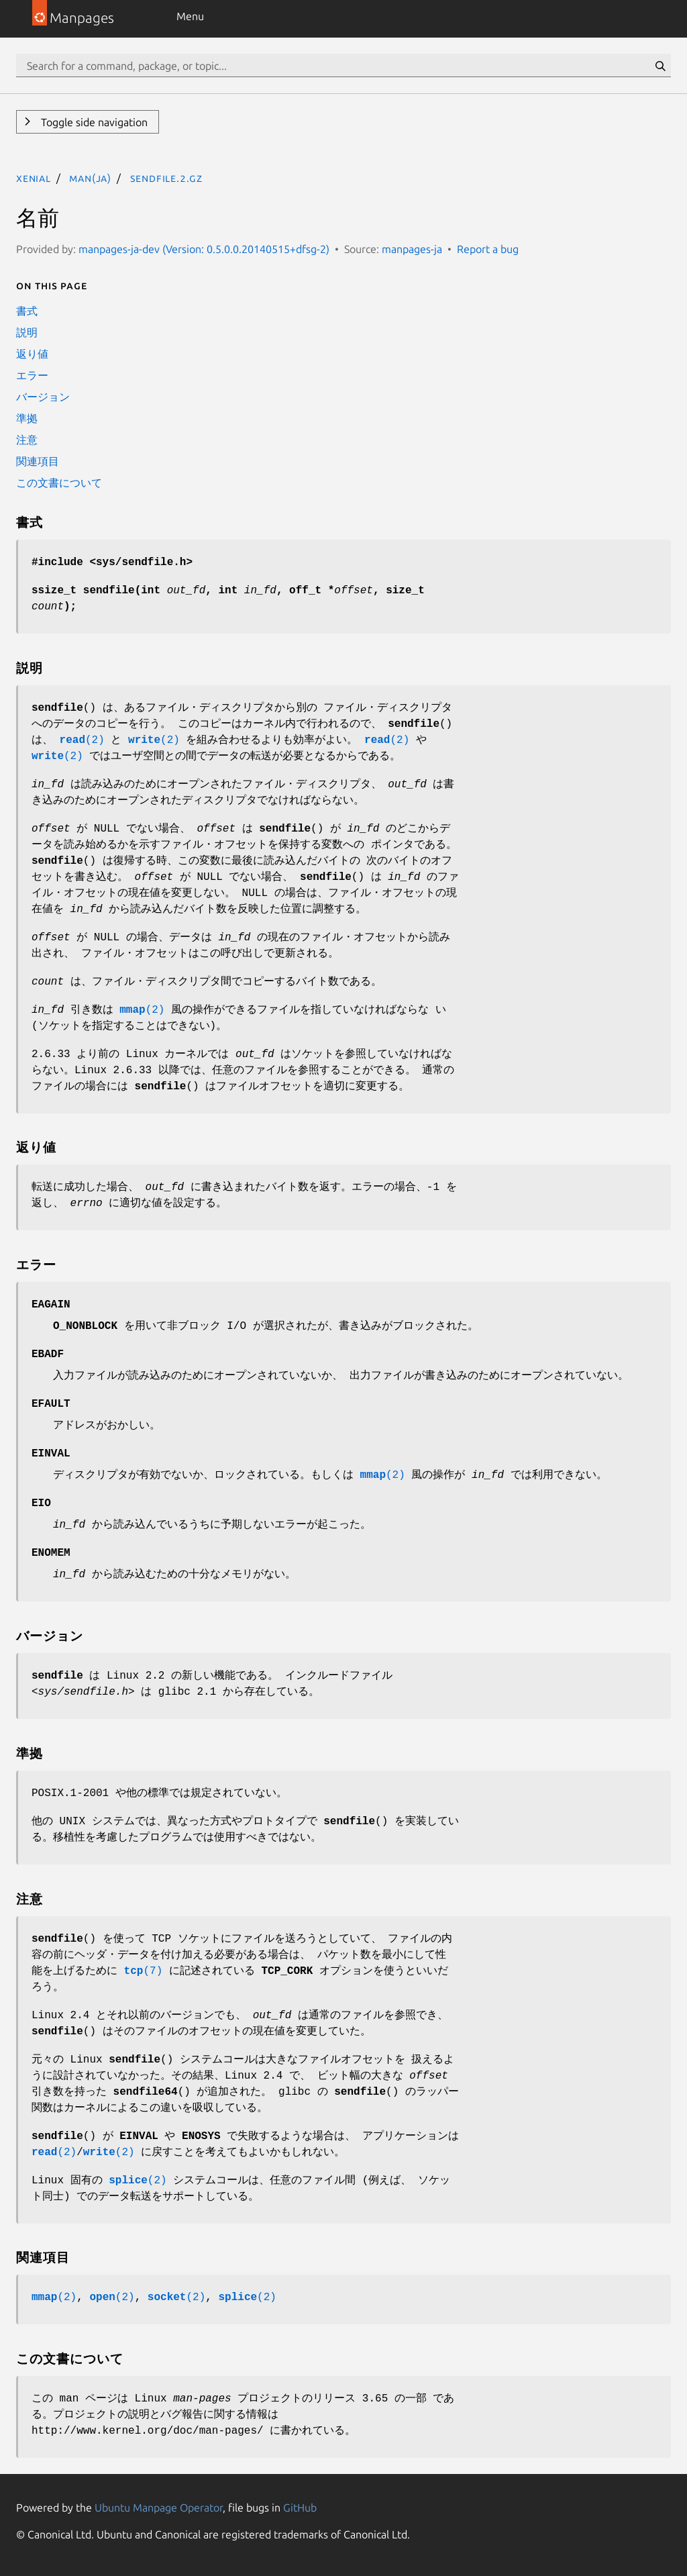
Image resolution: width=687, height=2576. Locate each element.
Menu (190, 16)
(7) (143, 1971)
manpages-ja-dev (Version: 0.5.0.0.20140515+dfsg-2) (203, 249)
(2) (82, 740)
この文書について (59, 483)
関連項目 (37, 461)
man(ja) (90, 178)
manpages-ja (412, 249)
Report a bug (488, 249)
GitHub (300, 2507)
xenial (33, 178)
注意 (27, 440)
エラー (32, 375)
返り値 (32, 354)
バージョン (43, 397)
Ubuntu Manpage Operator (159, 2507)
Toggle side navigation (93, 122)
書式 (27, 311)
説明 (27, 332)
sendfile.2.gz (166, 178)
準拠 (27, 418)
